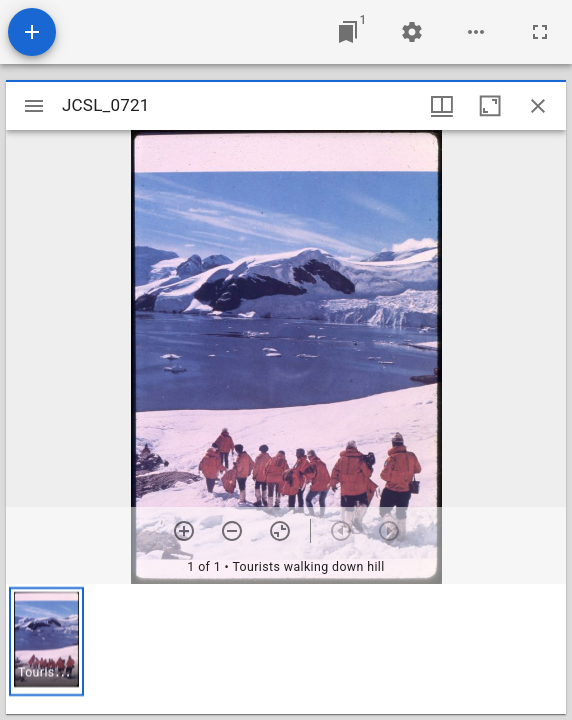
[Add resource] (32, 32)
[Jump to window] (348, 32)
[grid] (286, 649)
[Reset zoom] (280, 531)
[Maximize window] (490, 106)
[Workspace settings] (412, 32)
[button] (46, 641)
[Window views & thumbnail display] (442, 106)
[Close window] (538, 106)
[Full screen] (540, 32)
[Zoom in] (184, 531)
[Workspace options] (476, 32)
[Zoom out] (232, 531)
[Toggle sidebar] (34, 106)
